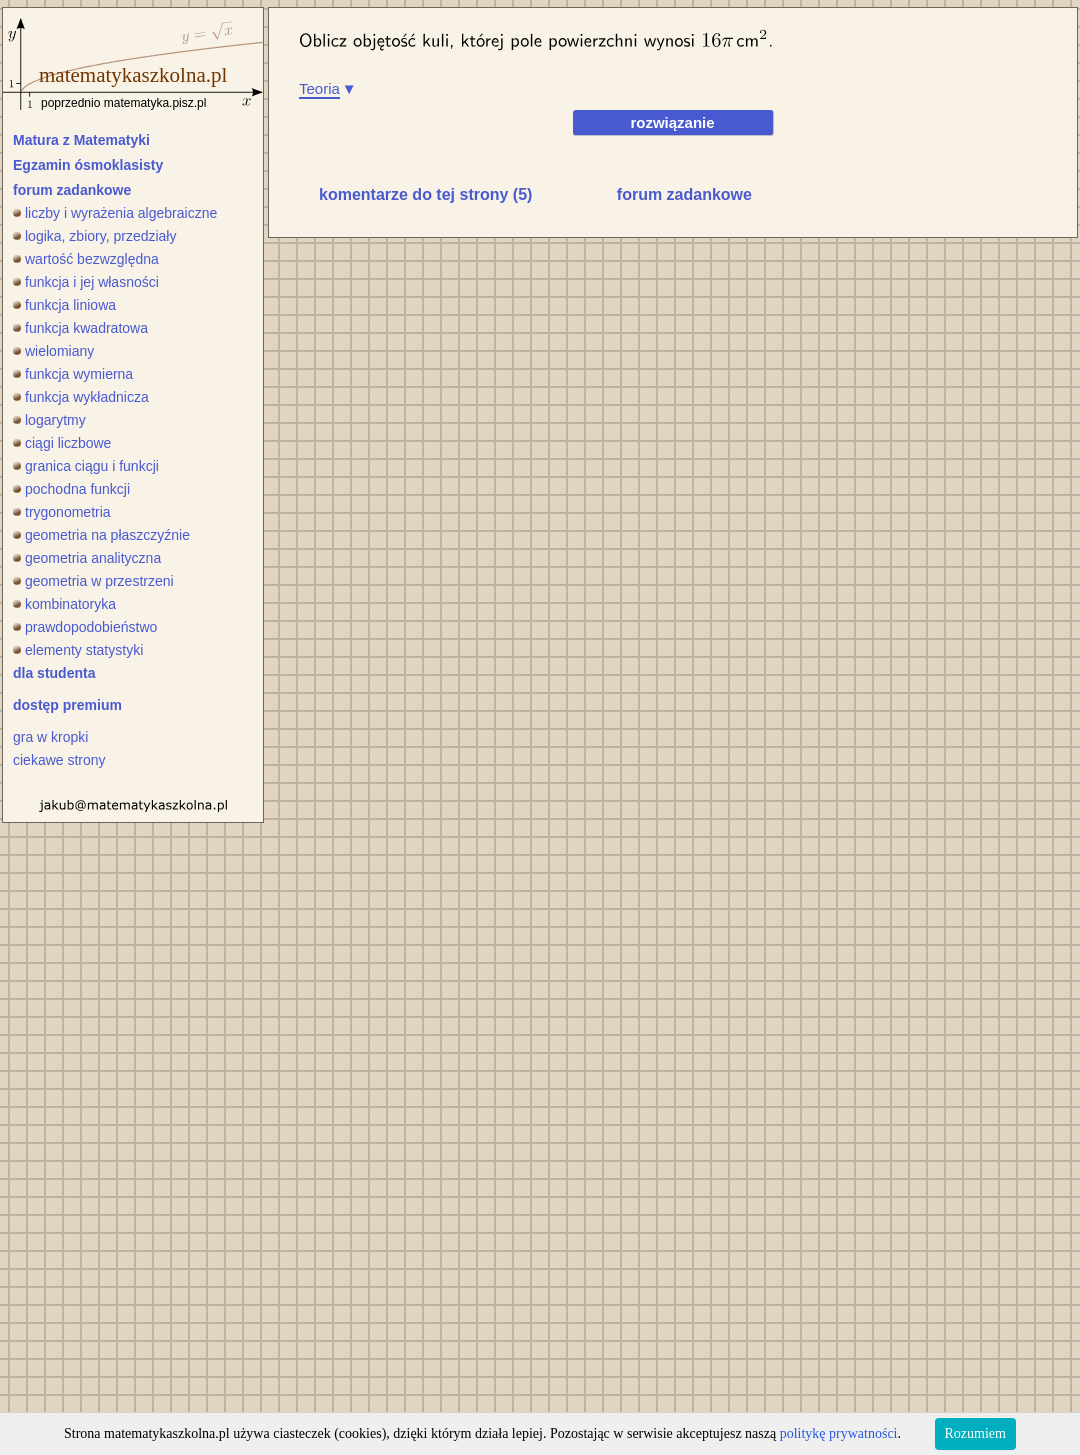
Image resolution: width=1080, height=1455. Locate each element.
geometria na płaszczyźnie (101, 535)
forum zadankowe (72, 190)
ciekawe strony (59, 760)
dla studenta (54, 673)
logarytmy (49, 420)
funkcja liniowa (64, 305)
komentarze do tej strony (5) (425, 194)
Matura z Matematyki (81, 140)
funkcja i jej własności (86, 282)
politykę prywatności (839, 1433)
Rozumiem (975, 1433)
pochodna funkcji (71, 489)
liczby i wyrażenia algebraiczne (115, 213)
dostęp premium (67, 705)
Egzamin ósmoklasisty (88, 165)
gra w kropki (50, 737)
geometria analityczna (87, 558)
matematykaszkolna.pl (133, 75)
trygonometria (62, 512)
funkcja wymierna (73, 374)
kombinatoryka (64, 604)
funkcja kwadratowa (80, 328)
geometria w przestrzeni (93, 581)
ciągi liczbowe (62, 443)
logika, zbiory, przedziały (94, 236)
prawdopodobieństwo (85, 627)
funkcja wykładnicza (81, 397)
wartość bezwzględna (86, 259)
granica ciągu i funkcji (86, 466)
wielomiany (53, 351)
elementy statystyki (78, 650)
